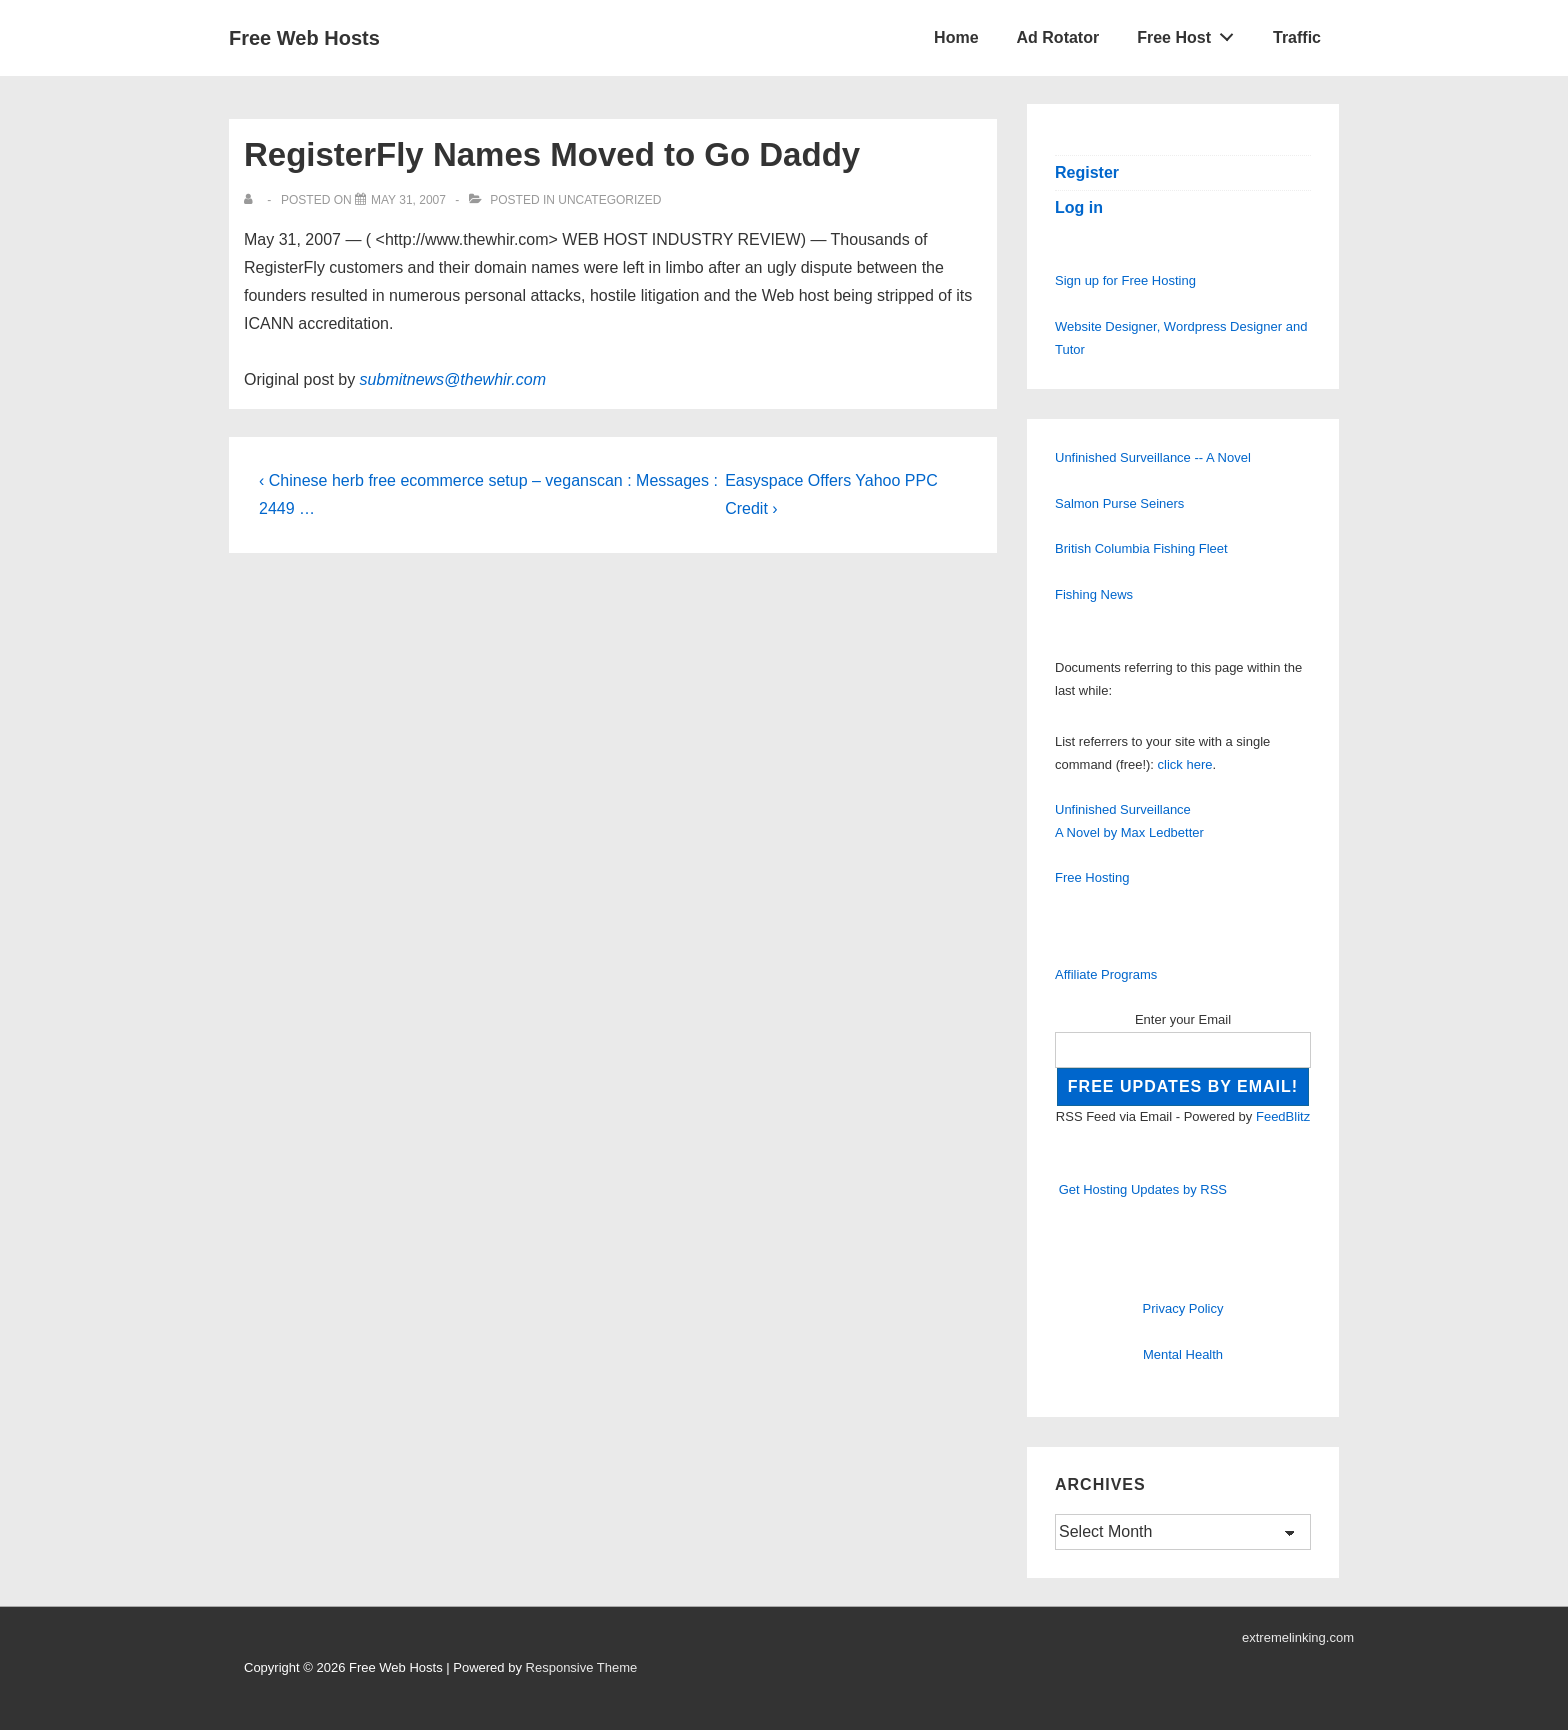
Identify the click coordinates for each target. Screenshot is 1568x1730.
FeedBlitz (1283, 1116)
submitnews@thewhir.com (453, 379)
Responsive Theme (582, 1667)
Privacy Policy (1183, 1308)
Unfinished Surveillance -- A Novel (1153, 457)
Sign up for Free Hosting (1125, 280)
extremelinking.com (1298, 1637)
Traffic (1297, 37)
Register (1087, 172)
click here (1185, 764)
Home (956, 37)
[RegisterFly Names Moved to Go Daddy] (408, 200)
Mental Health (1183, 1354)
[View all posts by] (252, 200)
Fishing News (1094, 594)
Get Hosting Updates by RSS (1143, 1189)
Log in (1079, 207)
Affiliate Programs (1106, 974)
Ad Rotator (1058, 37)
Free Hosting (1092, 877)
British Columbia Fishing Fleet (1141, 548)
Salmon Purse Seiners (1119, 503)
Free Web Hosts (304, 38)
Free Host (1191, 33)
